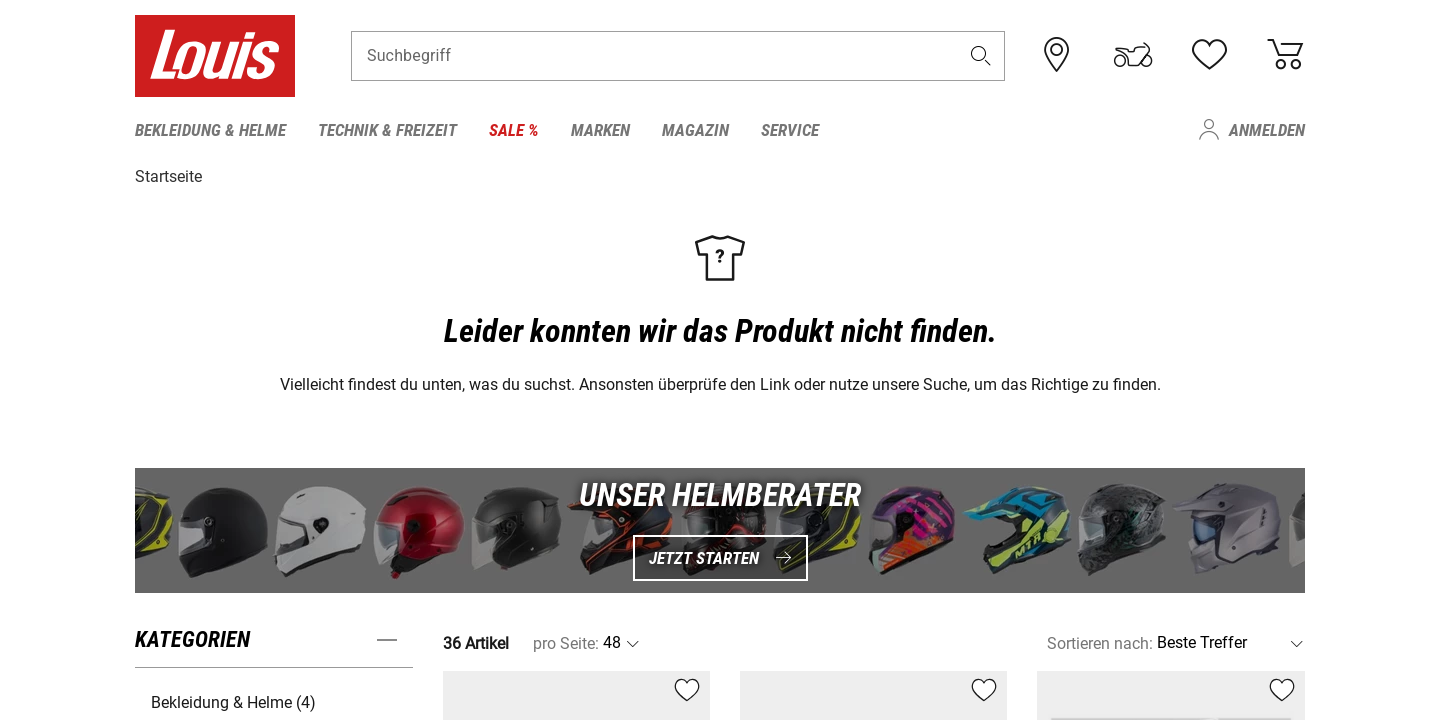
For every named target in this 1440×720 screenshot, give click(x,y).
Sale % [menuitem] (514, 130)
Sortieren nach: (1100, 642)
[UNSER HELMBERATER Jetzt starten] (720, 529)
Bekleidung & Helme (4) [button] (233, 701)
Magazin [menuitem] (695, 130)
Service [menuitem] (790, 130)
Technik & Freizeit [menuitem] (387, 130)
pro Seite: (566, 642)
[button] (981, 56)
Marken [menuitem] (600, 130)
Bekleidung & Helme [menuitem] (210, 130)
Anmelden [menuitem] (1267, 130)
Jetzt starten (720, 557)
